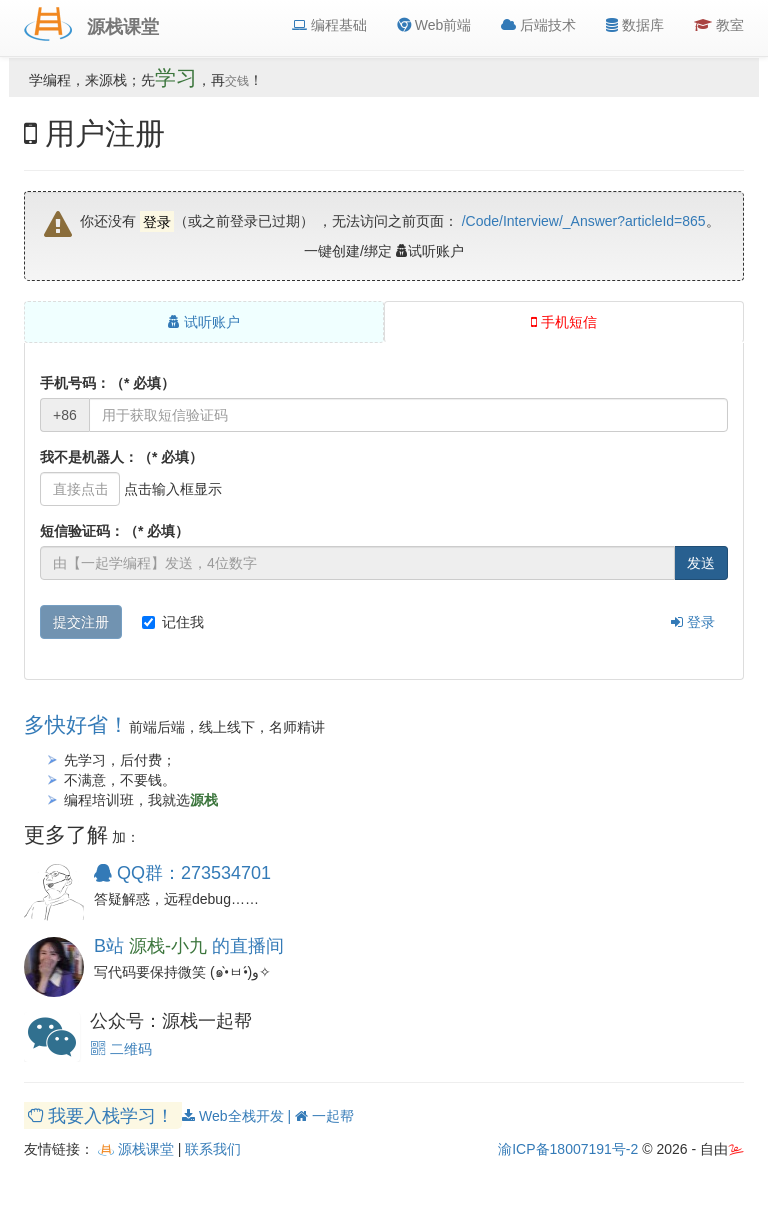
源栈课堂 (136, 1149)
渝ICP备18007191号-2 (568, 1149)
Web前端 (434, 25)
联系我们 (213, 1149)
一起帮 (324, 1116)
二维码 (121, 1049)
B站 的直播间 (189, 946)
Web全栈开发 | (238, 1116)
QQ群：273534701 (182, 873)
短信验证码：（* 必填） (114, 531)
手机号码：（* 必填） (107, 383)
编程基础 (329, 25)
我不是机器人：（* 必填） (121, 457)
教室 (719, 25)
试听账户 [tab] (204, 322)
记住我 (173, 622)
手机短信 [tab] (564, 322)
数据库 (635, 25)
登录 (693, 622)
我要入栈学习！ (103, 1115)
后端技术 (538, 25)
